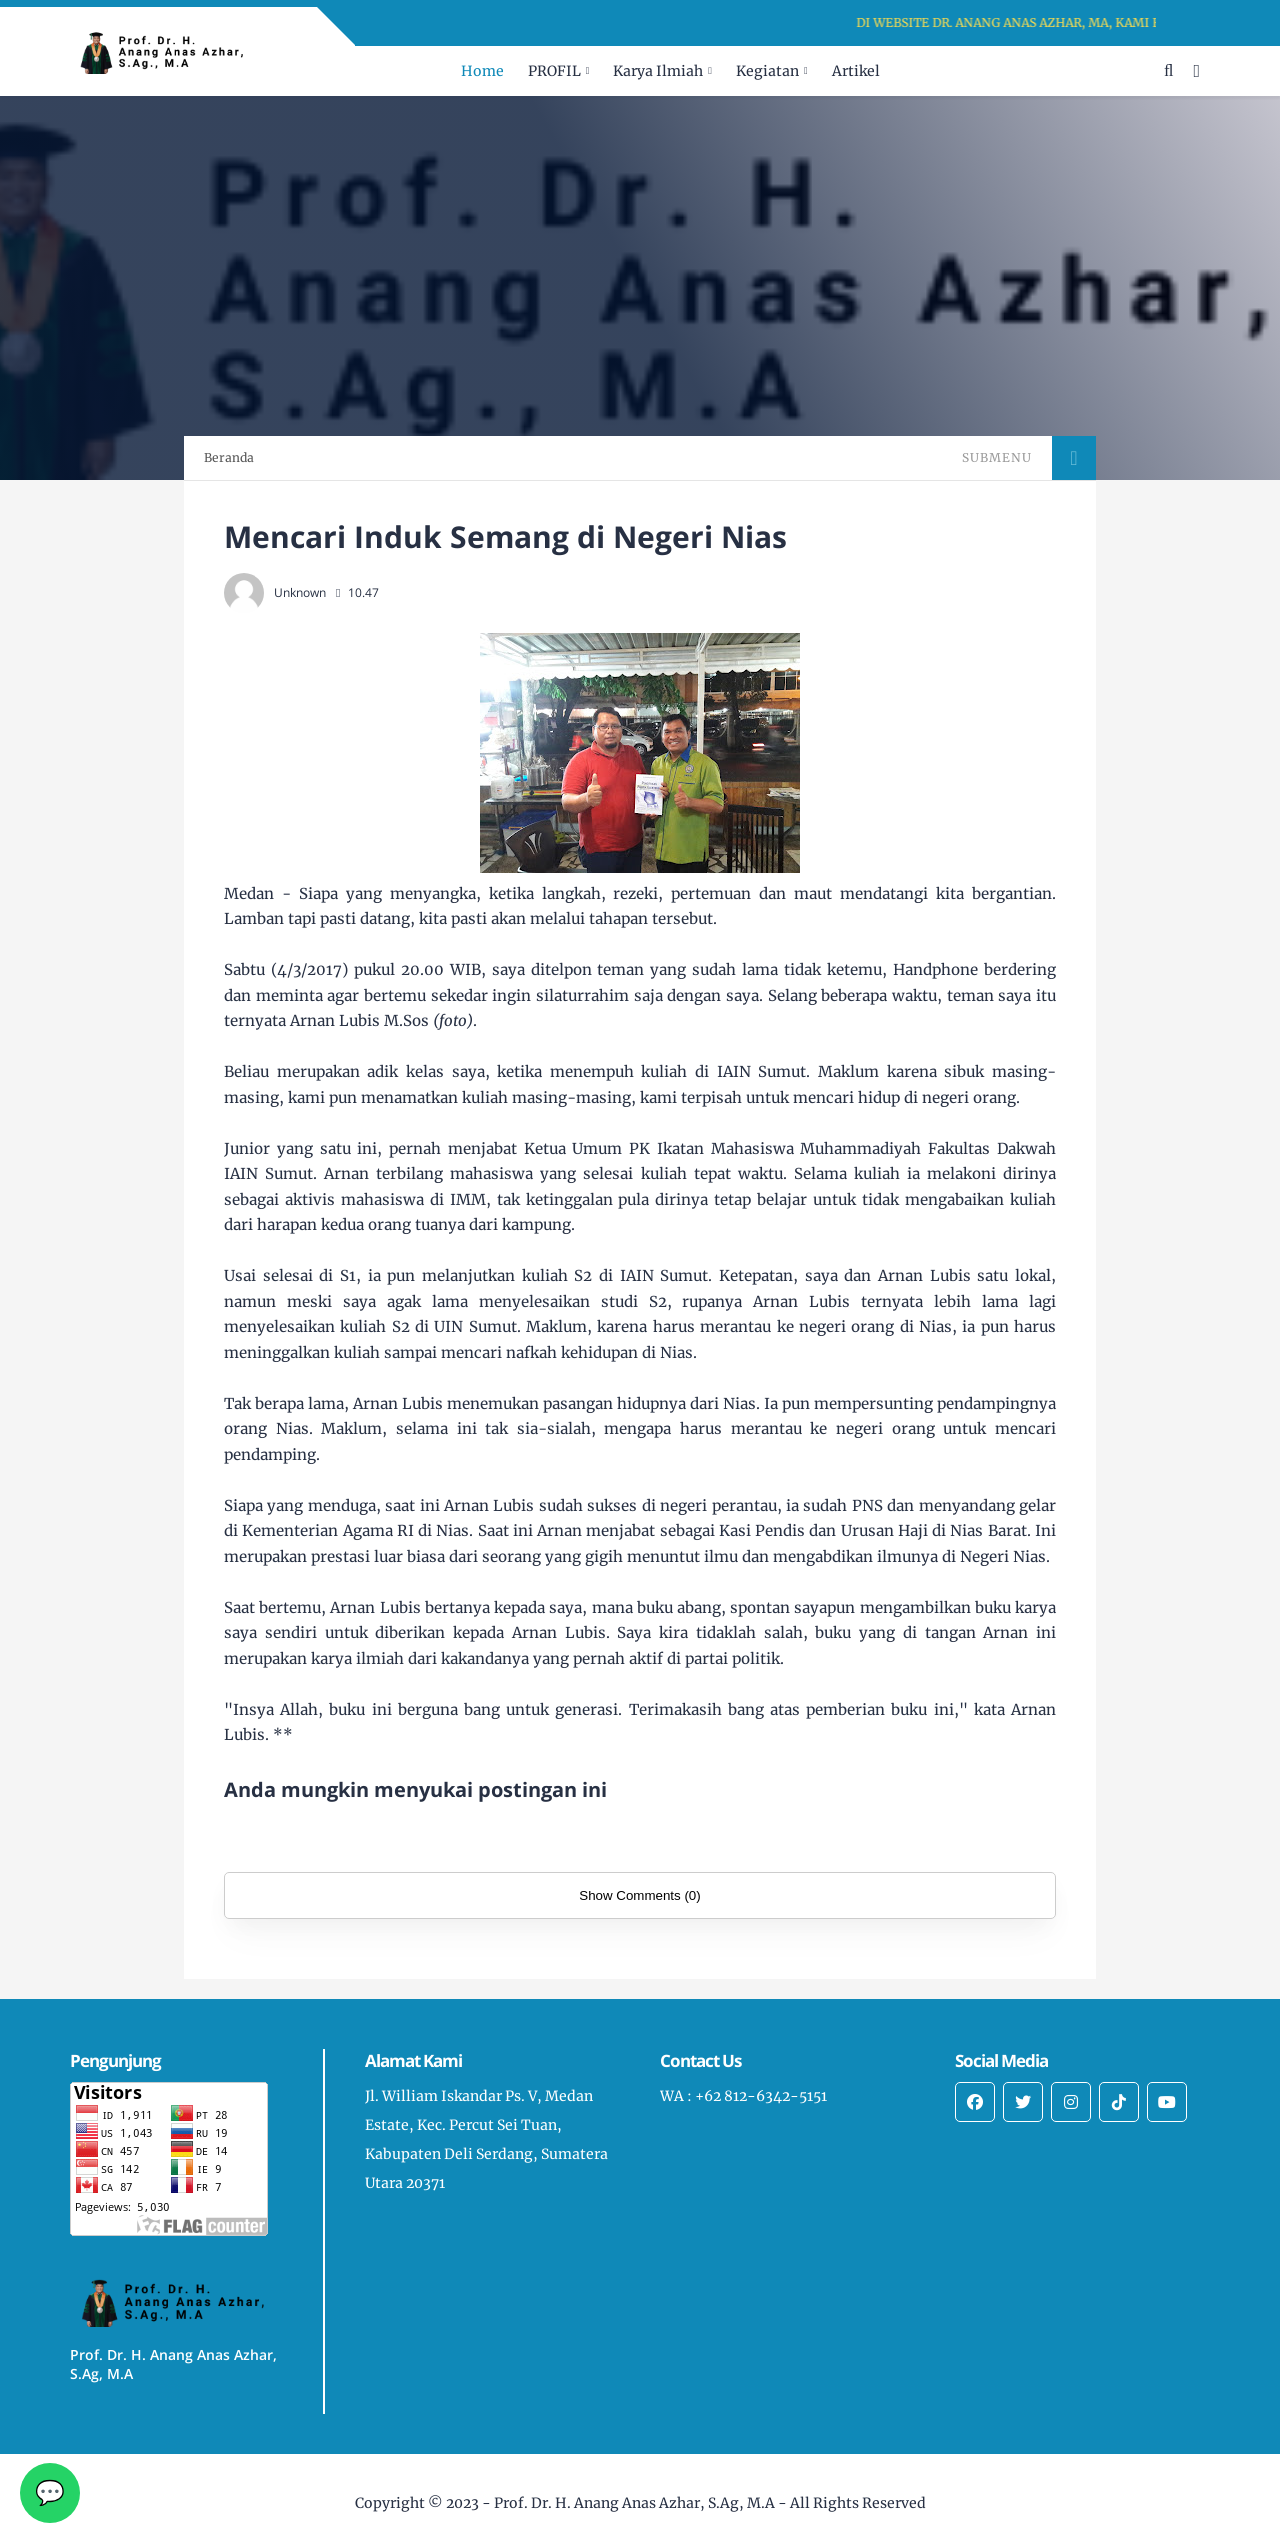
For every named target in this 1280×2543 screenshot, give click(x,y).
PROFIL (554, 71)
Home (482, 71)
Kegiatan (767, 71)
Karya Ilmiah (658, 71)
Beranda (229, 457)
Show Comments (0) (639, 1895)
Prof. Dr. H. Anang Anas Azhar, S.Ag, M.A (634, 2503)
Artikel (856, 71)
